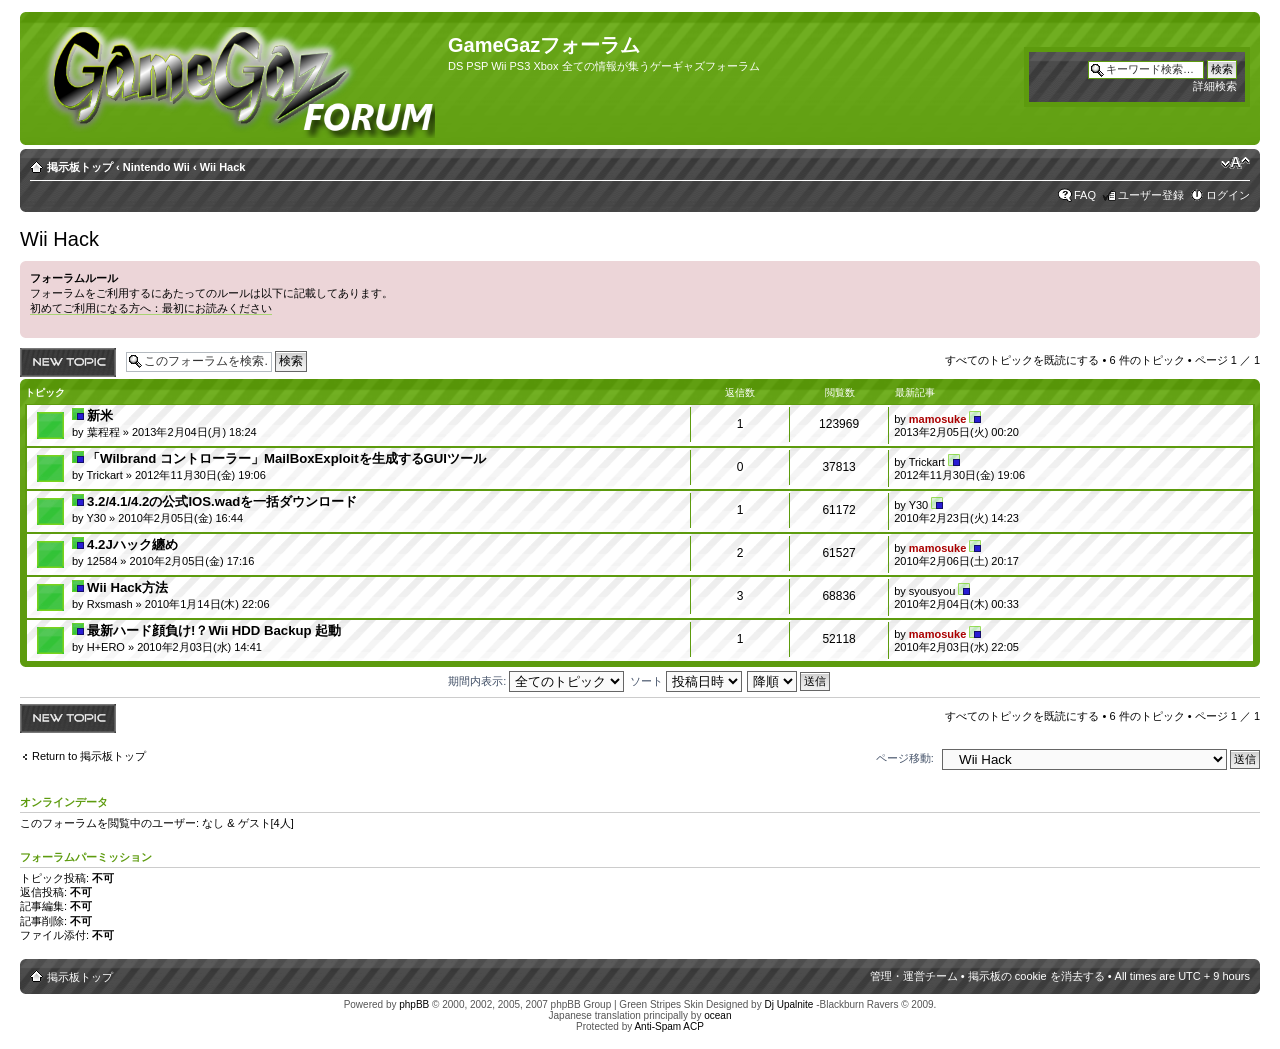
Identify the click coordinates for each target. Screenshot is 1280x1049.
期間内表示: (536, 681)
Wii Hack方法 (127, 587)
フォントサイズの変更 (1235, 163)
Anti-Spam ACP (668, 1026)
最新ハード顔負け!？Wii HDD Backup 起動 (214, 630)
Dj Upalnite (788, 1004)
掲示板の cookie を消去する (1036, 976)
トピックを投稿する (68, 362)
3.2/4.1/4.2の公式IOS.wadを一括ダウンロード (222, 501)
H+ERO (106, 647)
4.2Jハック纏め (132, 544)
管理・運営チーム (914, 976)
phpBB (414, 1004)
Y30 (96, 518)
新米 (100, 415)
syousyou (932, 591)
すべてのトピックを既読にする (1022, 360)
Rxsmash (110, 604)
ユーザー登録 (1151, 195)
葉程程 (103, 432)
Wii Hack (223, 167)
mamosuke (937, 419)
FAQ (1085, 195)
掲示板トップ (80, 167)
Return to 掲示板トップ (89, 756)
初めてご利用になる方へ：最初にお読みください (151, 308)
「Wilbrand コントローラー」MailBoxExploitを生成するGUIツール (286, 458)
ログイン (1228, 195)
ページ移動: (905, 758)
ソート (686, 681)
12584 (102, 561)
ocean (717, 1015)
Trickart (104, 475)
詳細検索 (1215, 86)
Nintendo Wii (156, 167)
